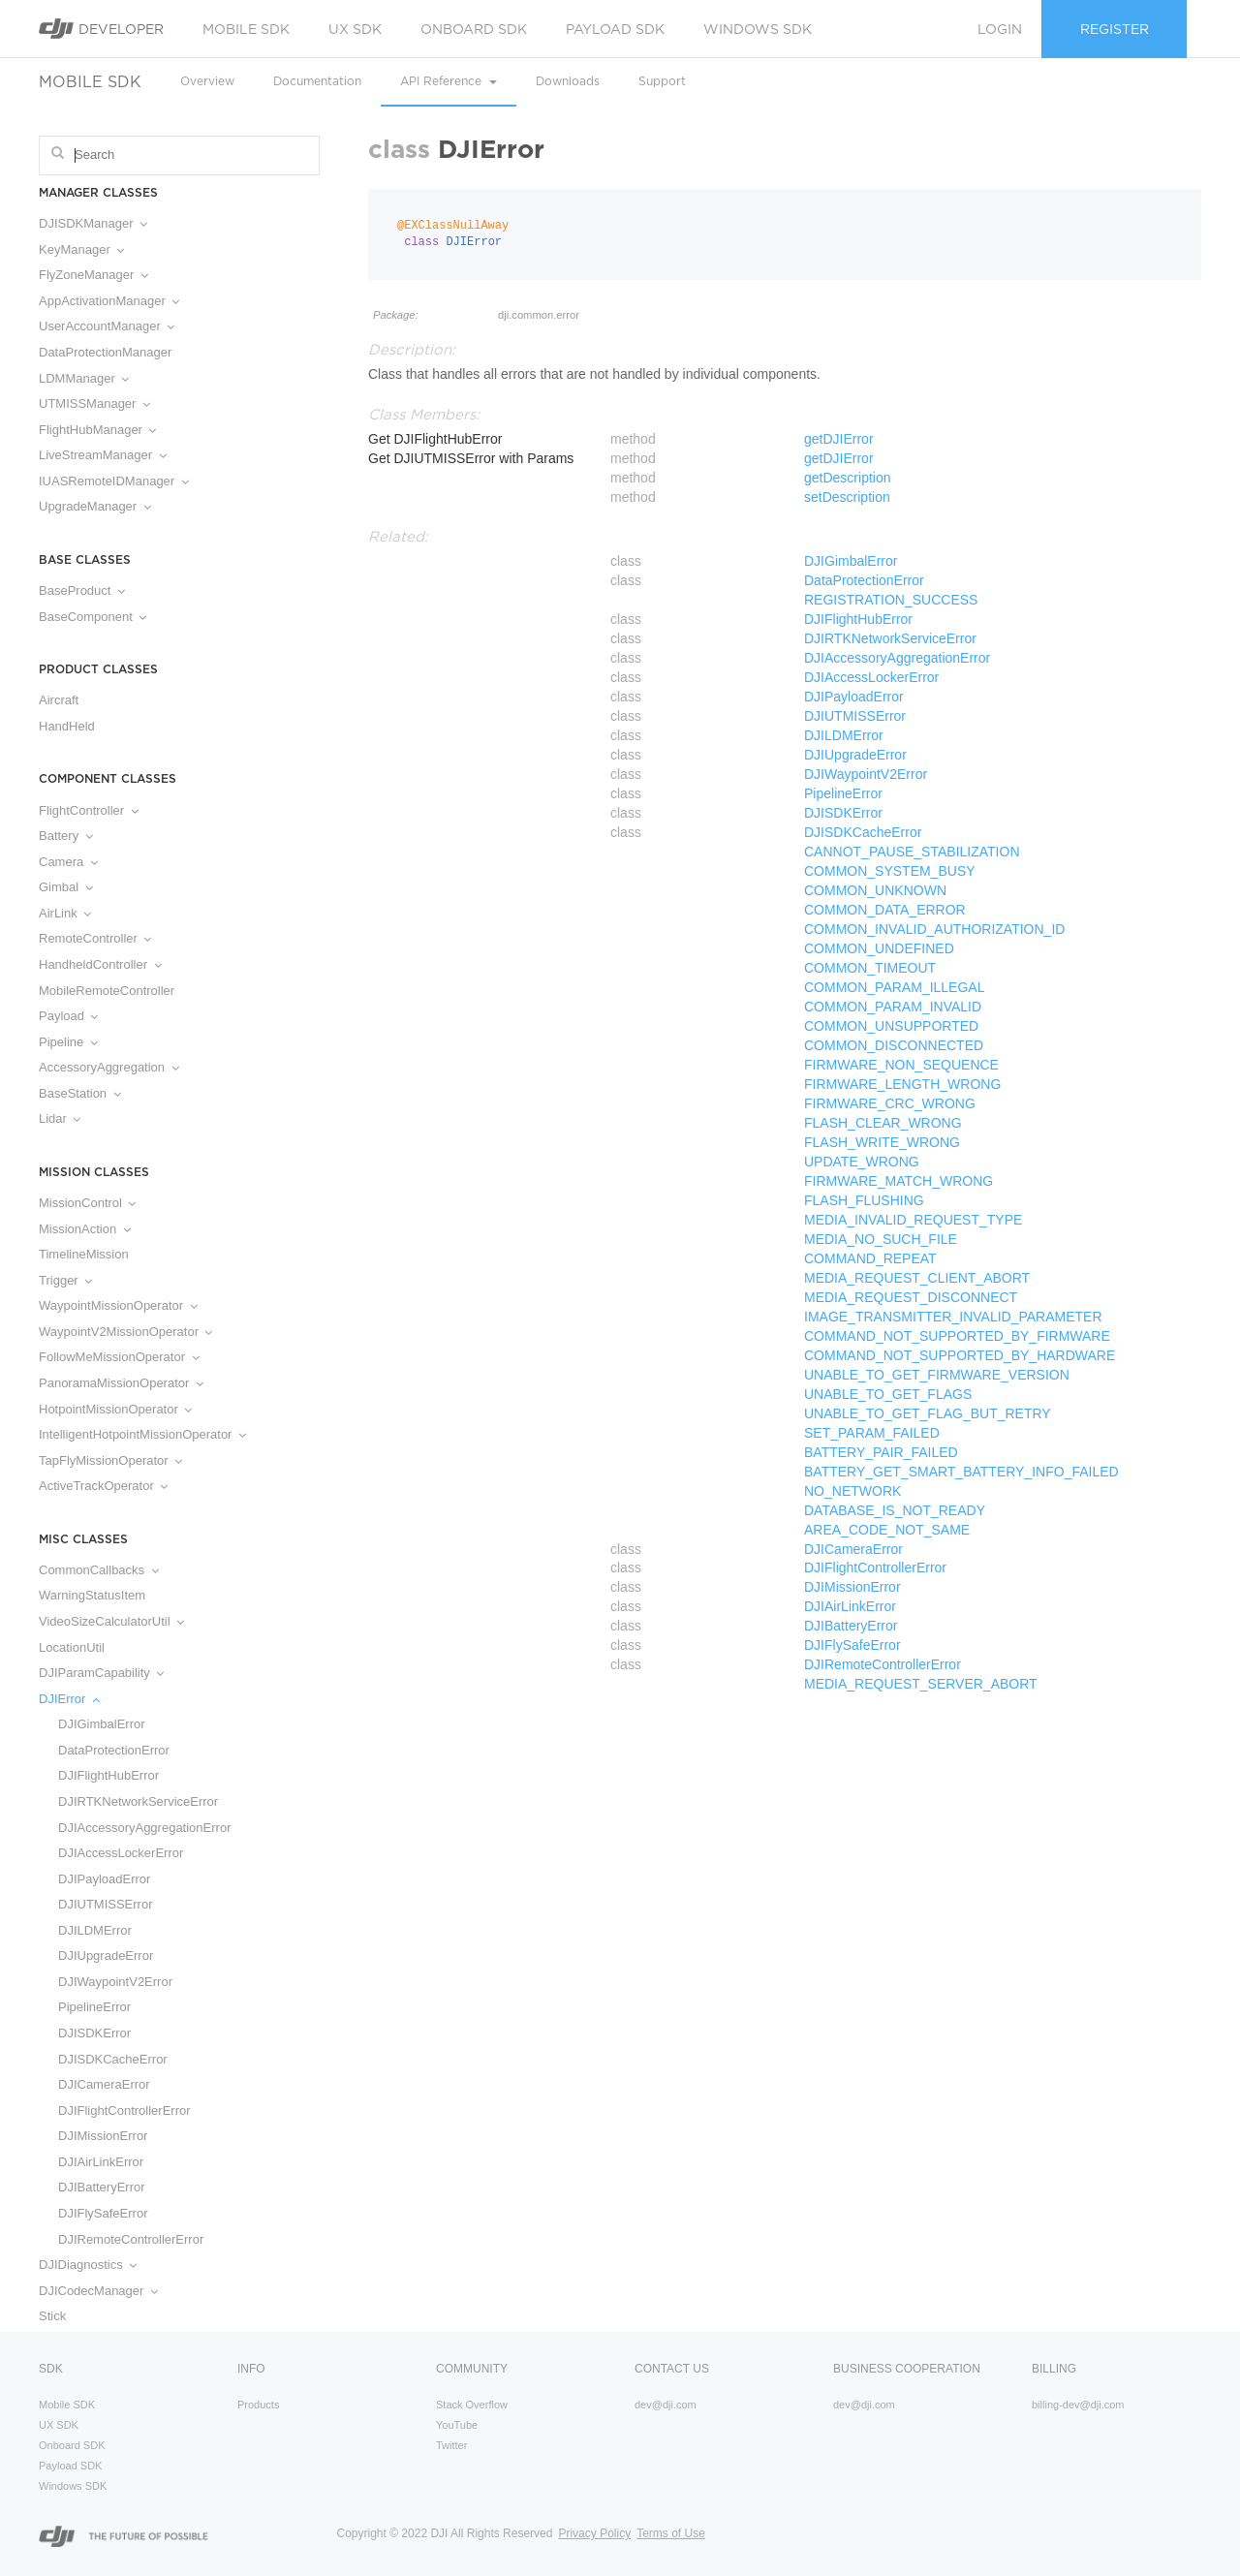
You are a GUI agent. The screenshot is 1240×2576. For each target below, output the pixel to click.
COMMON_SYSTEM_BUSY (890, 871)
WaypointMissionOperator (118, 1305)
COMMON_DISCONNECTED (893, 1045)
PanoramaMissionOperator (121, 1383)
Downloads (568, 81)
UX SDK (355, 29)
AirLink (65, 913)
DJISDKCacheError (113, 2059)
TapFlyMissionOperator (110, 1460)
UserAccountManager (106, 326)
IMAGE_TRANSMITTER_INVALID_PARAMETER (953, 1316)
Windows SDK (757, 29)
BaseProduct (82, 590)
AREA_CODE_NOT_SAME (887, 1529)
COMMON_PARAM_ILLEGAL (894, 987)
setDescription (847, 497)
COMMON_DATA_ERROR (885, 909)
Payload (68, 1016)
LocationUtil (72, 1647)
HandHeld (67, 726)
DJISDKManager (93, 223)
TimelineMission (84, 1254)
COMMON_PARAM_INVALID (892, 1006)
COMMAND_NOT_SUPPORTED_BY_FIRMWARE (957, 1336)
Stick (52, 2316)
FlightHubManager (97, 429)
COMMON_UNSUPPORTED (891, 1026)
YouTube (457, 2425)
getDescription (847, 477)
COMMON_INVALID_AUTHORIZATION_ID (934, 929)
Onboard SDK (473, 29)
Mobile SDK (246, 29)
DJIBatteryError (101, 2187)
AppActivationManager (109, 301)
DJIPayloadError (104, 1879)
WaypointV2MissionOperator (125, 1331)
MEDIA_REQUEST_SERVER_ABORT (921, 1683)
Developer (101, 28)
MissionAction (85, 1229)
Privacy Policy (594, 2533)
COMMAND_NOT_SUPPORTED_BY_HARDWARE (959, 1355)
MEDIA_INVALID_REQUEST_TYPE (913, 1219)
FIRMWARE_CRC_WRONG (890, 1103)
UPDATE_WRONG (861, 1161)
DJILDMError (95, 1930)
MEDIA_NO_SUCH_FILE (880, 1239)
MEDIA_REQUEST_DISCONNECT (910, 1297)
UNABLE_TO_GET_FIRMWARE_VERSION (937, 1374)
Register (1114, 29)
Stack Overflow (472, 2404)
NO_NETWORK (852, 1491)
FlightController (89, 810)
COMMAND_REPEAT (870, 1258)
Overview (207, 81)
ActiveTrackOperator (103, 1485)
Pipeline (68, 1042)
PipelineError (94, 2007)
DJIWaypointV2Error (115, 1981)
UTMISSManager (94, 403)
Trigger (65, 1280)
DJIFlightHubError (108, 1775)
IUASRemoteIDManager (114, 481)
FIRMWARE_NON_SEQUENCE (901, 1064)
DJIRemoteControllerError (130, 2239)
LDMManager (84, 378)
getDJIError (839, 439)
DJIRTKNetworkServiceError (138, 1801)
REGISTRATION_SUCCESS (890, 599)
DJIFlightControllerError (124, 2110)
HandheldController (100, 964)
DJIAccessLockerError (120, 1853)
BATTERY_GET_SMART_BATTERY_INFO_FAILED (961, 1471)
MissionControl (87, 1202)
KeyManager (81, 249)
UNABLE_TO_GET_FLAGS (888, 1394)
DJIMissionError (102, 2135)
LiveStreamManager (103, 455)
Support (662, 81)
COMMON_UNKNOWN (875, 890)
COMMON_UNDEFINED (879, 948)
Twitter (451, 2445)
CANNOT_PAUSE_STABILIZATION (912, 851)
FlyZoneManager (93, 274)
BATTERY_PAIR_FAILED (881, 1452)
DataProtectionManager (105, 352)
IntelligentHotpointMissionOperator (142, 1434)
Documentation (317, 81)
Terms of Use (670, 2533)
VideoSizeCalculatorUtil (111, 1621)
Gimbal (66, 887)
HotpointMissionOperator (115, 1409)
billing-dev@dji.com (1078, 2404)
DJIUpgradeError (105, 1955)
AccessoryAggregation (109, 1067)
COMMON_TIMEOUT (870, 968)
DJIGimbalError (101, 1724)
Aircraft (58, 700)
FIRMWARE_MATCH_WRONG (898, 1181)
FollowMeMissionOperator (119, 1357)
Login (999, 29)
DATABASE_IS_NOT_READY (894, 1510)
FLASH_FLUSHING (864, 1200)
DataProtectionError (114, 1750)
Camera (68, 861)
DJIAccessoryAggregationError (144, 1827)
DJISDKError (94, 2033)
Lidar (59, 1118)
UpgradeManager (95, 506)
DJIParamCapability (101, 1672)
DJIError (69, 1698)
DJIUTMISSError (105, 1904)
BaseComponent (92, 616)
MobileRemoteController (106, 990)
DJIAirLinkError (100, 2162)
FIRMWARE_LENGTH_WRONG (902, 1084)
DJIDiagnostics (88, 2264)
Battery (66, 835)
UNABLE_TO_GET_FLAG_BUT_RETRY (927, 1413)
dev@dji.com (666, 2404)
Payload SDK (615, 29)
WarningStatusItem (92, 1595)
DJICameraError (104, 2084)
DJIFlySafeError (102, 2213)
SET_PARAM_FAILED (872, 1433)
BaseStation (80, 1093)
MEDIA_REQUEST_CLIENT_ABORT (917, 1278)
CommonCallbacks (99, 1570)
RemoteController (95, 938)
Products (258, 2404)
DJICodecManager (98, 2290)
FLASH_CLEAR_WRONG (883, 1123)
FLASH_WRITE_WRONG (882, 1142)
